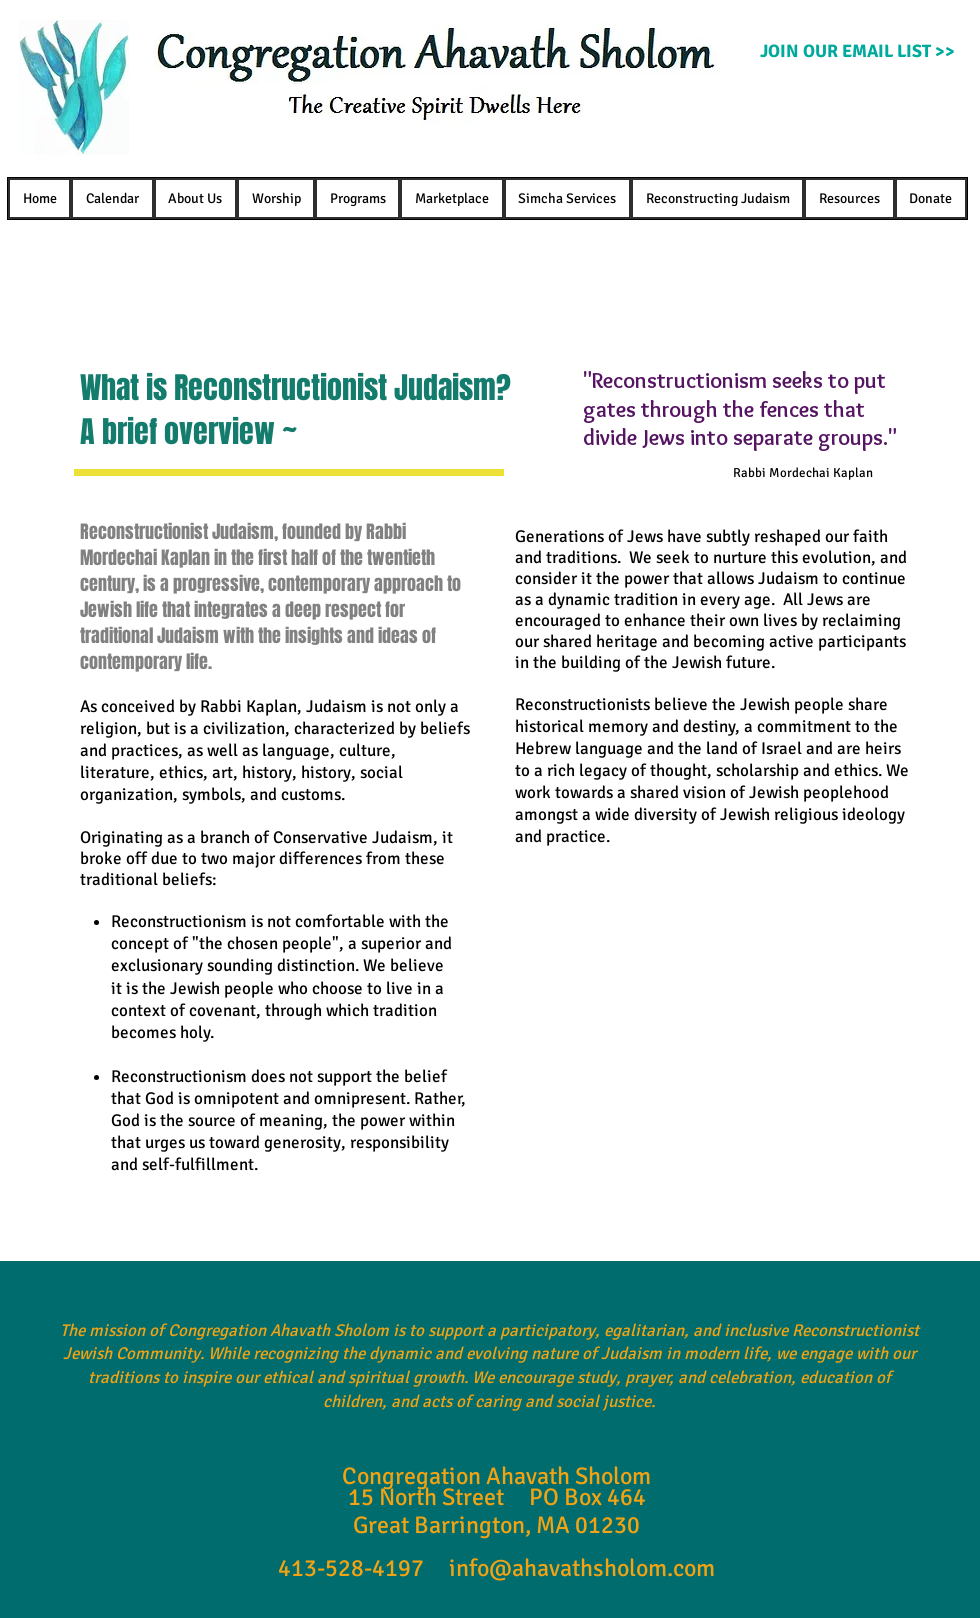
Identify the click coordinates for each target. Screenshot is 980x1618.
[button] (195, 198)
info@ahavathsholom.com (582, 1568)
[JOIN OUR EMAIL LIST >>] (857, 52)
